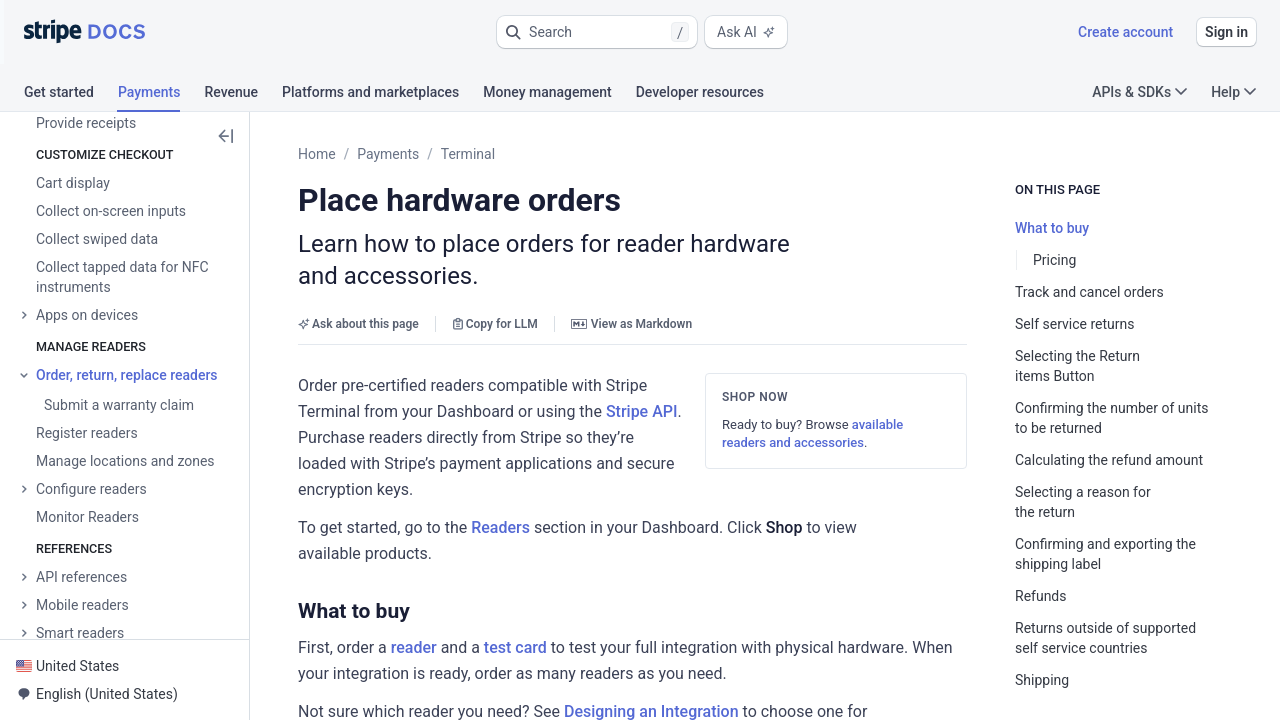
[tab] (71, 95)
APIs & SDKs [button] (1139, 92)
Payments (388, 154)
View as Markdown (631, 324)
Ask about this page (358, 324)
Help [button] (1233, 92)
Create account (1125, 32)
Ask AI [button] (746, 32)
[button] (597, 32)
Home (317, 154)
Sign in (1226, 32)
